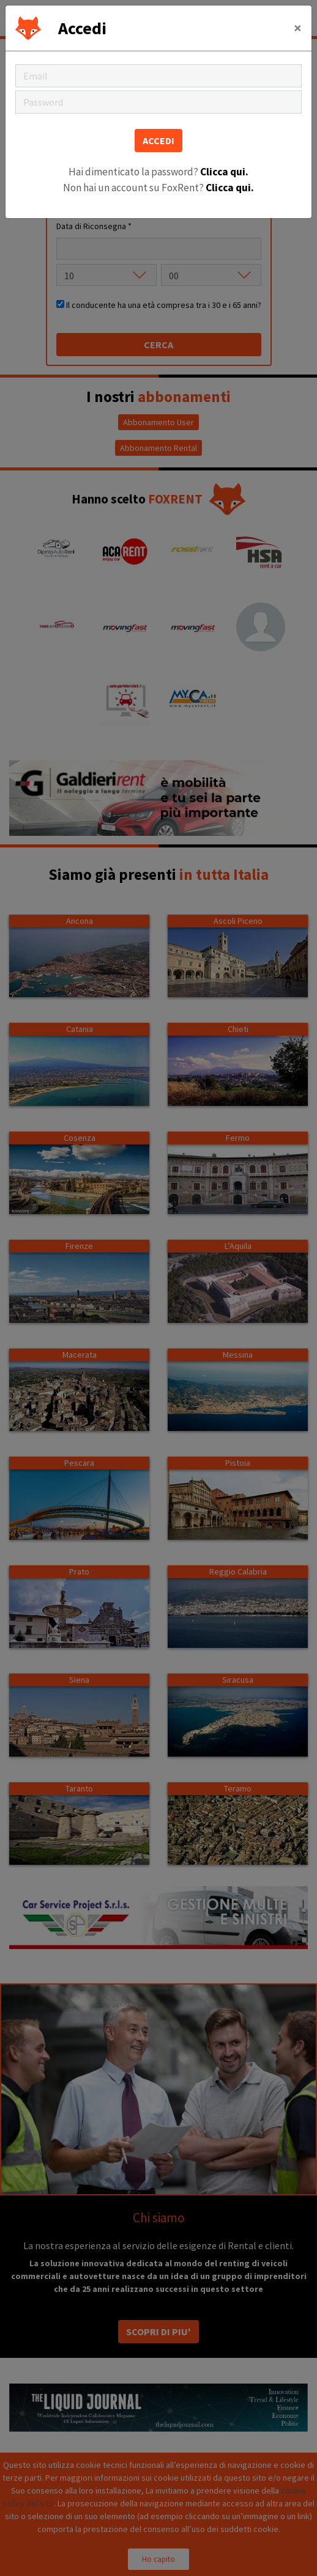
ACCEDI (158, 140)
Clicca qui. (224, 171)
